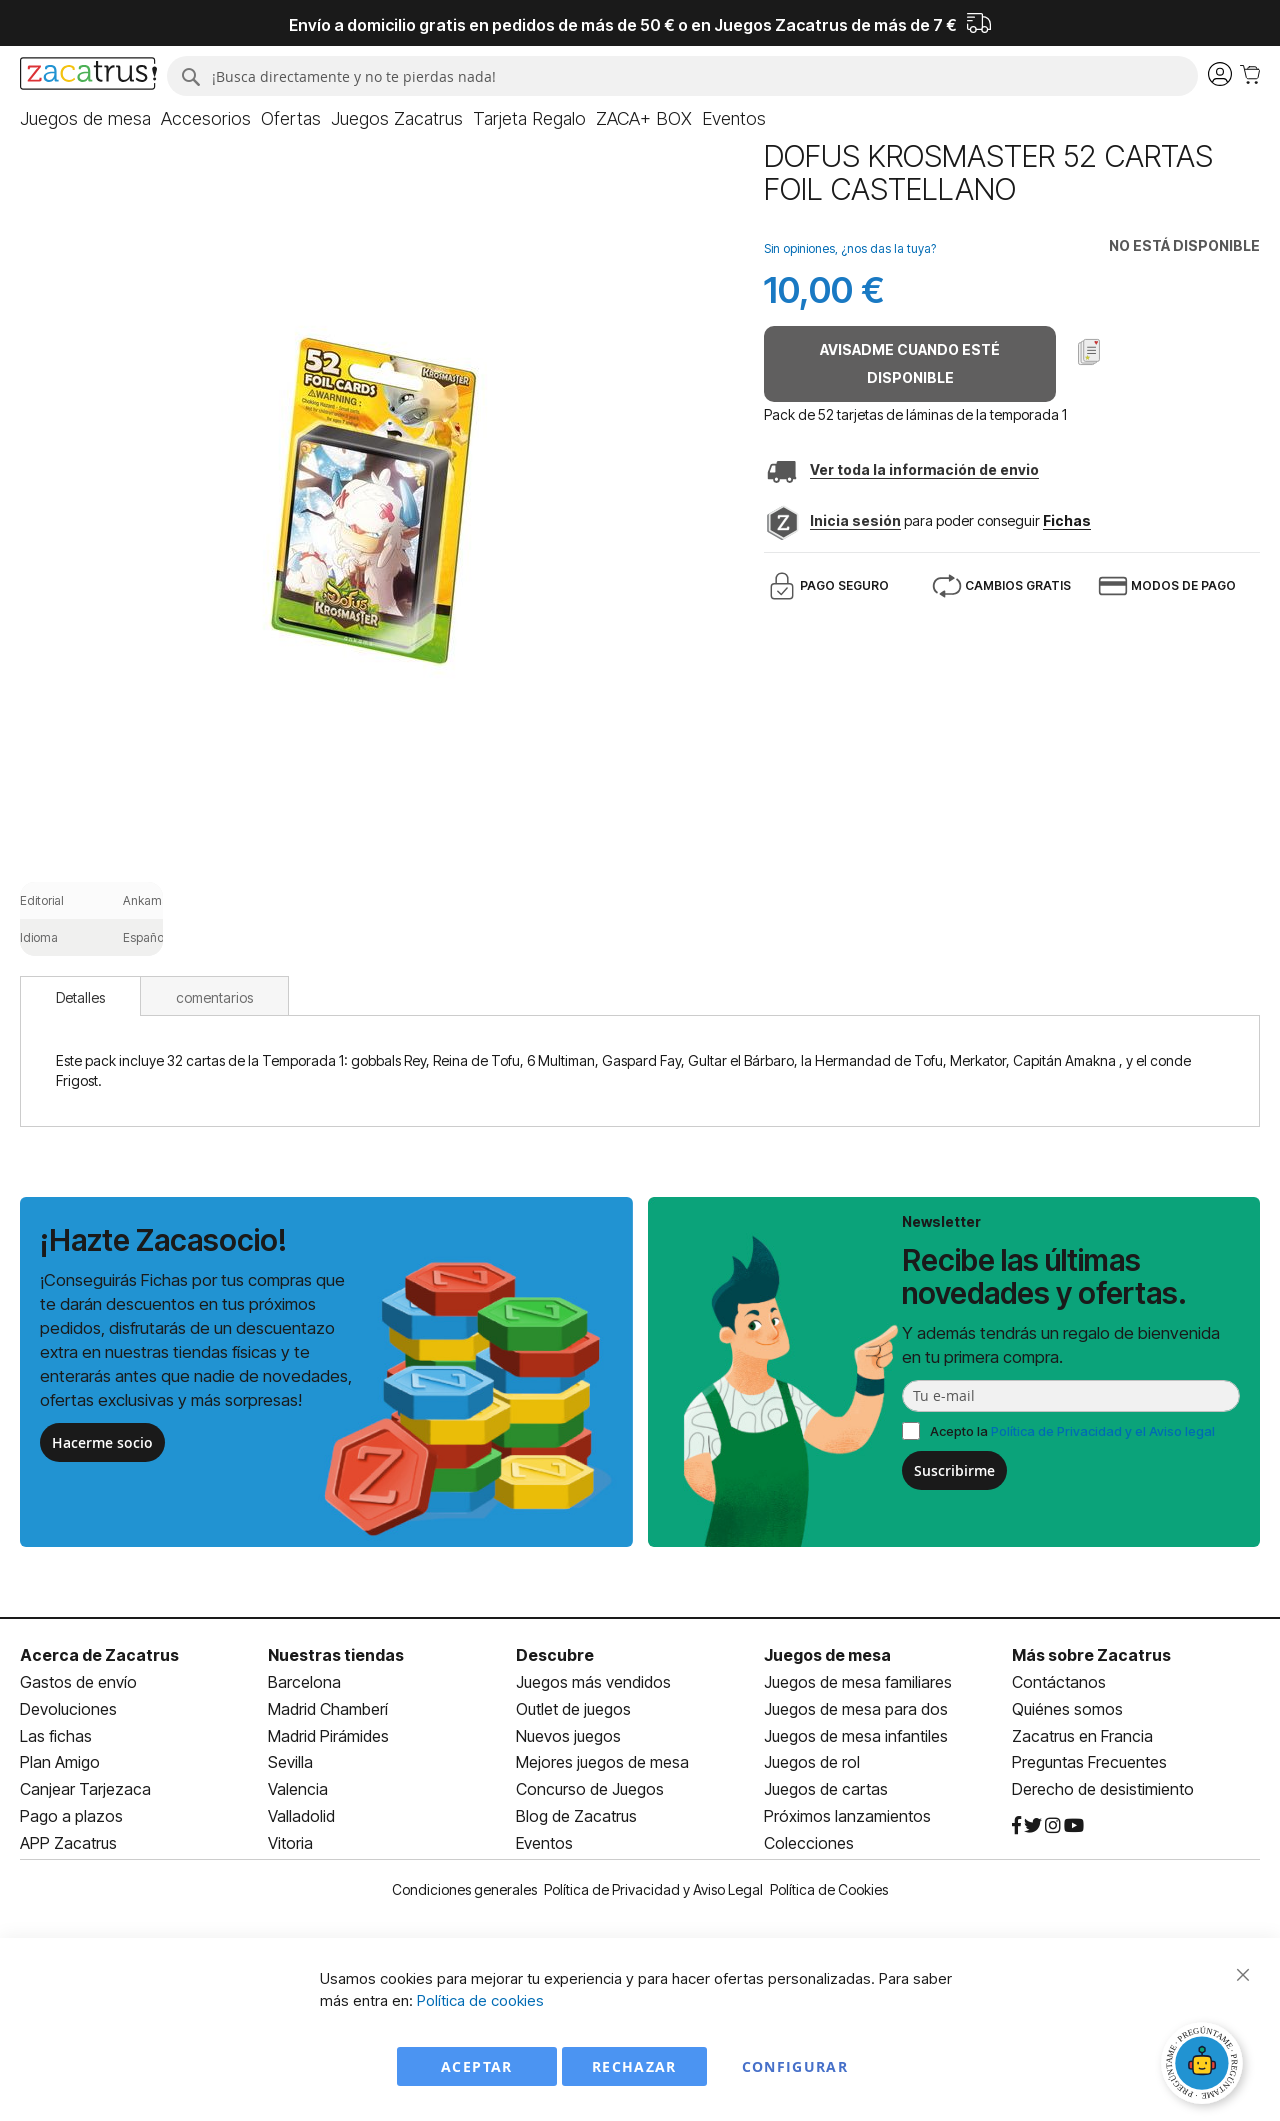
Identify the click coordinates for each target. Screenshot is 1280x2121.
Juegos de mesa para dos (856, 1709)
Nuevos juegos (568, 1736)
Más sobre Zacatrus (1091, 1655)
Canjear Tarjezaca (85, 1789)
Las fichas (56, 1736)
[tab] (80, 996)
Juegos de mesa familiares (858, 1682)
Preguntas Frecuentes (1089, 1762)
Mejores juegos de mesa (602, 1762)
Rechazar (634, 2066)
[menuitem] (85, 119)
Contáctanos (1059, 1682)
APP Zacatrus (68, 1843)
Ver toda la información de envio (924, 469)
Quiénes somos (1067, 1709)
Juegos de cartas (826, 1789)
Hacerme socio (102, 1442)
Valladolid (301, 1816)
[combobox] (682, 76)
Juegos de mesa (827, 1655)
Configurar (795, 2066)
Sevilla (290, 1762)
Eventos (544, 1843)
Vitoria (290, 1843)
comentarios (214, 997)
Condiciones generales (464, 1889)
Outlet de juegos (573, 1709)
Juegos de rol (812, 1762)
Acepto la (1072, 1431)
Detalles (80, 997)
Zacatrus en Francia (1082, 1736)
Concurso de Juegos (590, 1789)
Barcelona (304, 1682)
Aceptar (476, 2066)
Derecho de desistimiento (1103, 1789)
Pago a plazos (71, 1816)
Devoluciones (68, 1709)
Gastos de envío (78, 1682)
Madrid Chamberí (328, 1709)
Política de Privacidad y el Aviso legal (1103, 1431)
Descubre (555, 1655)
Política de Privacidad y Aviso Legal (653, 1889)
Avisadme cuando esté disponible (910, 363)
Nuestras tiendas (336, 1655)
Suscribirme (954, 1470)
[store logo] (88, 76)
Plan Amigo (60, 1762)
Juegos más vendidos (593, 1682)
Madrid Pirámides (328, 1736)
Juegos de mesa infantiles (856, 1736)
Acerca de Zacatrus (99, 1655)
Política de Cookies (829, 1889)
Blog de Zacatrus (576, 1816)
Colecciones (809, 1843)
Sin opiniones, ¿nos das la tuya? (850, 248)
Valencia (298, 1789)
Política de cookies (480, 2000)
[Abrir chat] (1205, 2066)
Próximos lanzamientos (847, 1816)
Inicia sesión (855, 520)
